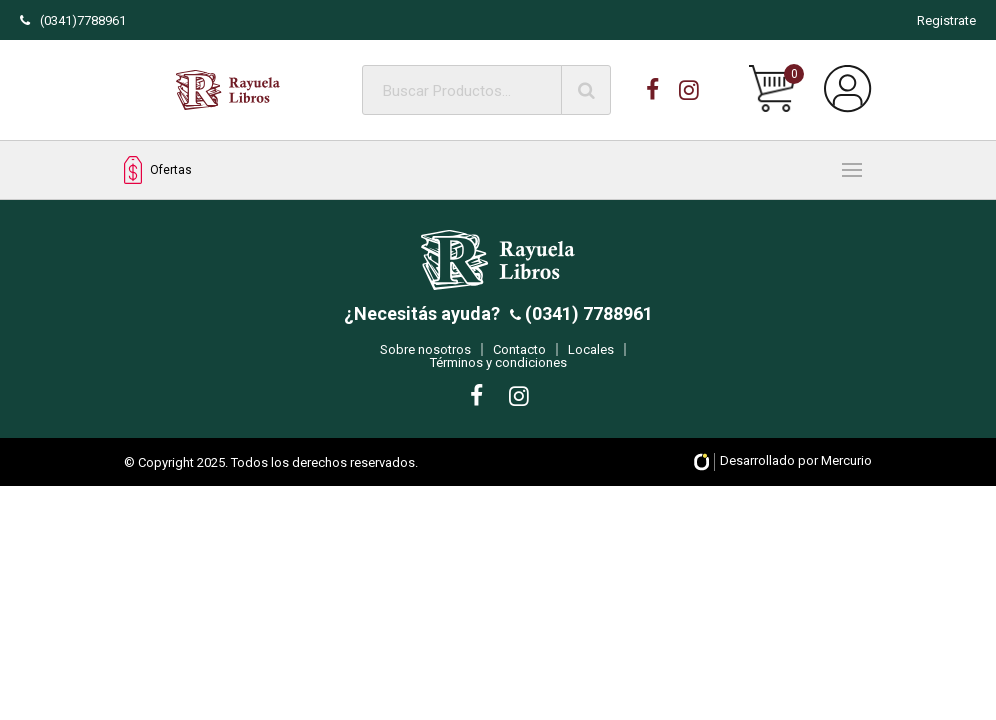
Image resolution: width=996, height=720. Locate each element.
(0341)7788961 (73, 20)
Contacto (519, 358)
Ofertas (158, 170)
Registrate (946, 20)
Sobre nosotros (425, 358)
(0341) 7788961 (587, 322)
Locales (591, 358)
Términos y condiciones (498, 371)
